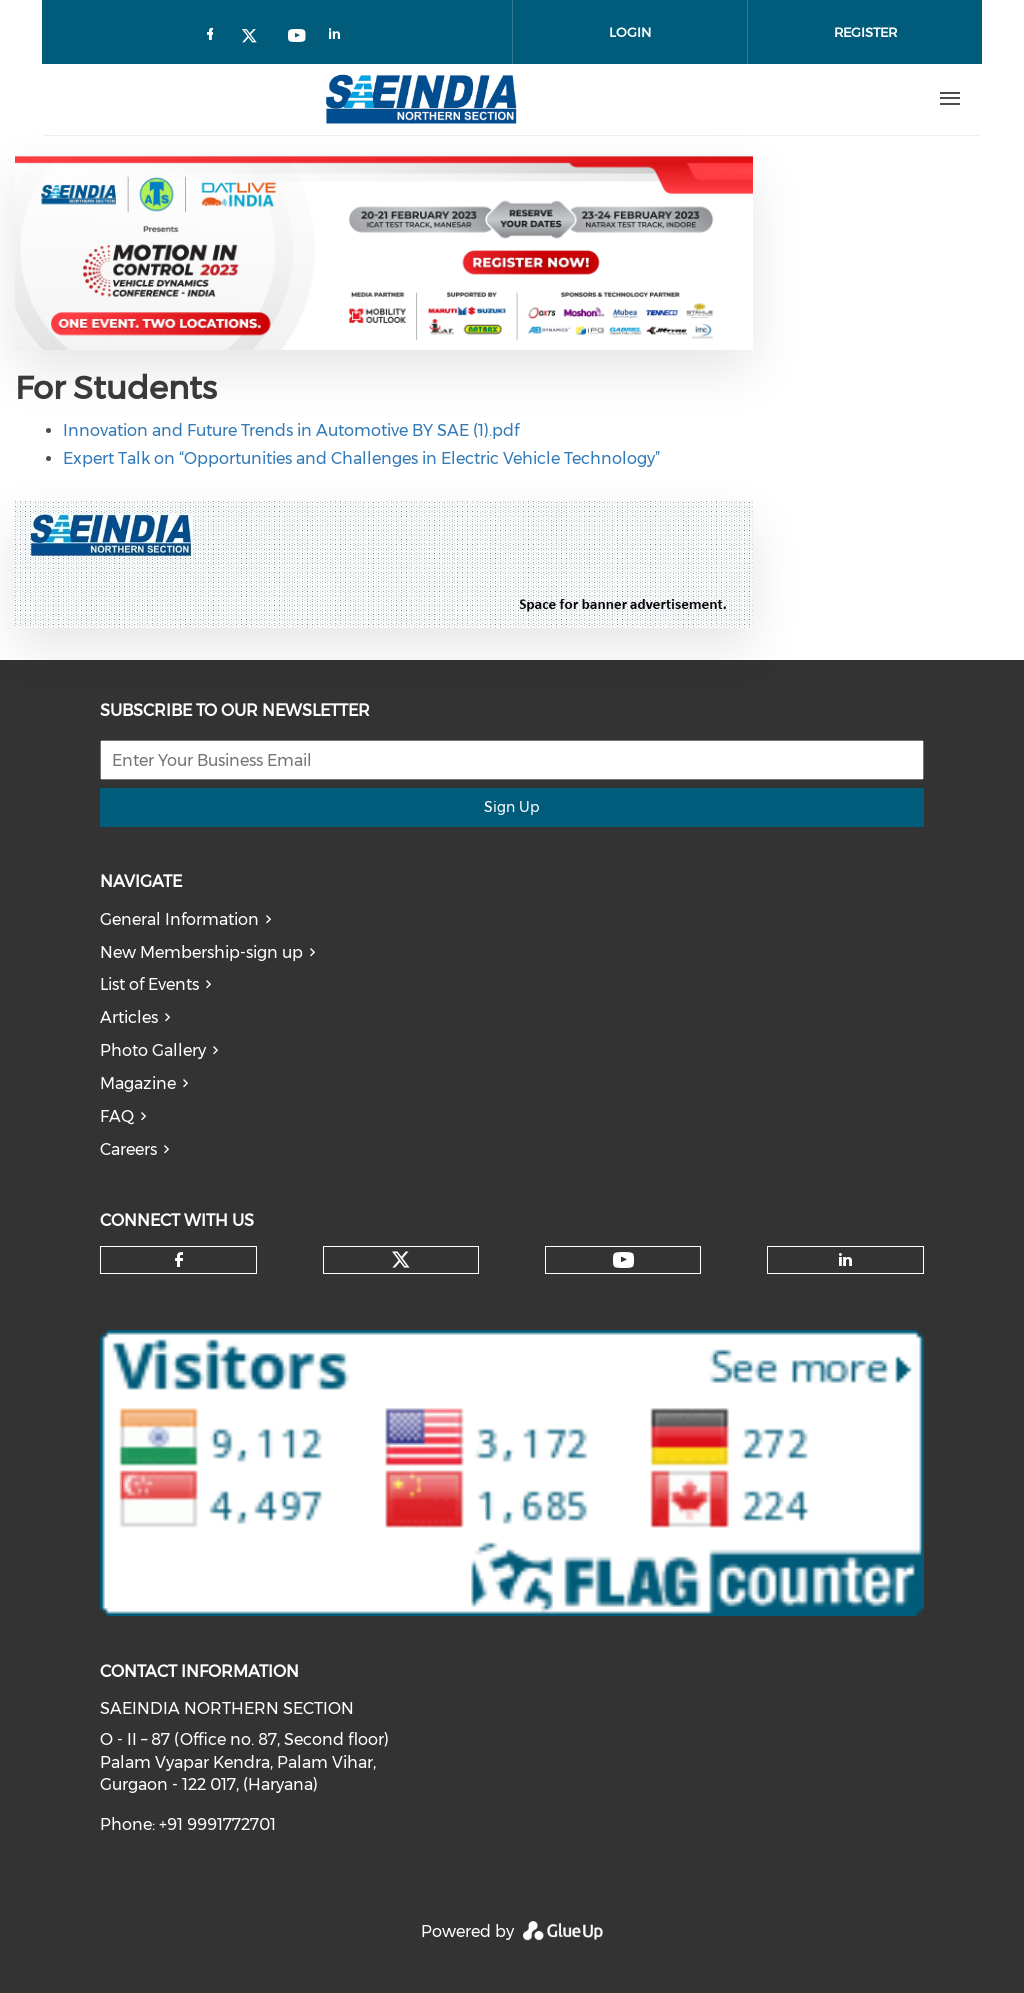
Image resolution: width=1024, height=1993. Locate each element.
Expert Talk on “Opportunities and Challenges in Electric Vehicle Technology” (361, 458)
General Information (179, 919)
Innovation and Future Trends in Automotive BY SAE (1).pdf (291, 430)
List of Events (149, 984)
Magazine (138, 1083)
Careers (128, 1149)
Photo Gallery (153, 1050)
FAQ (117, 1116)
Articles (129, 1017)
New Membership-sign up (201, 952)
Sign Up (511, 807)
